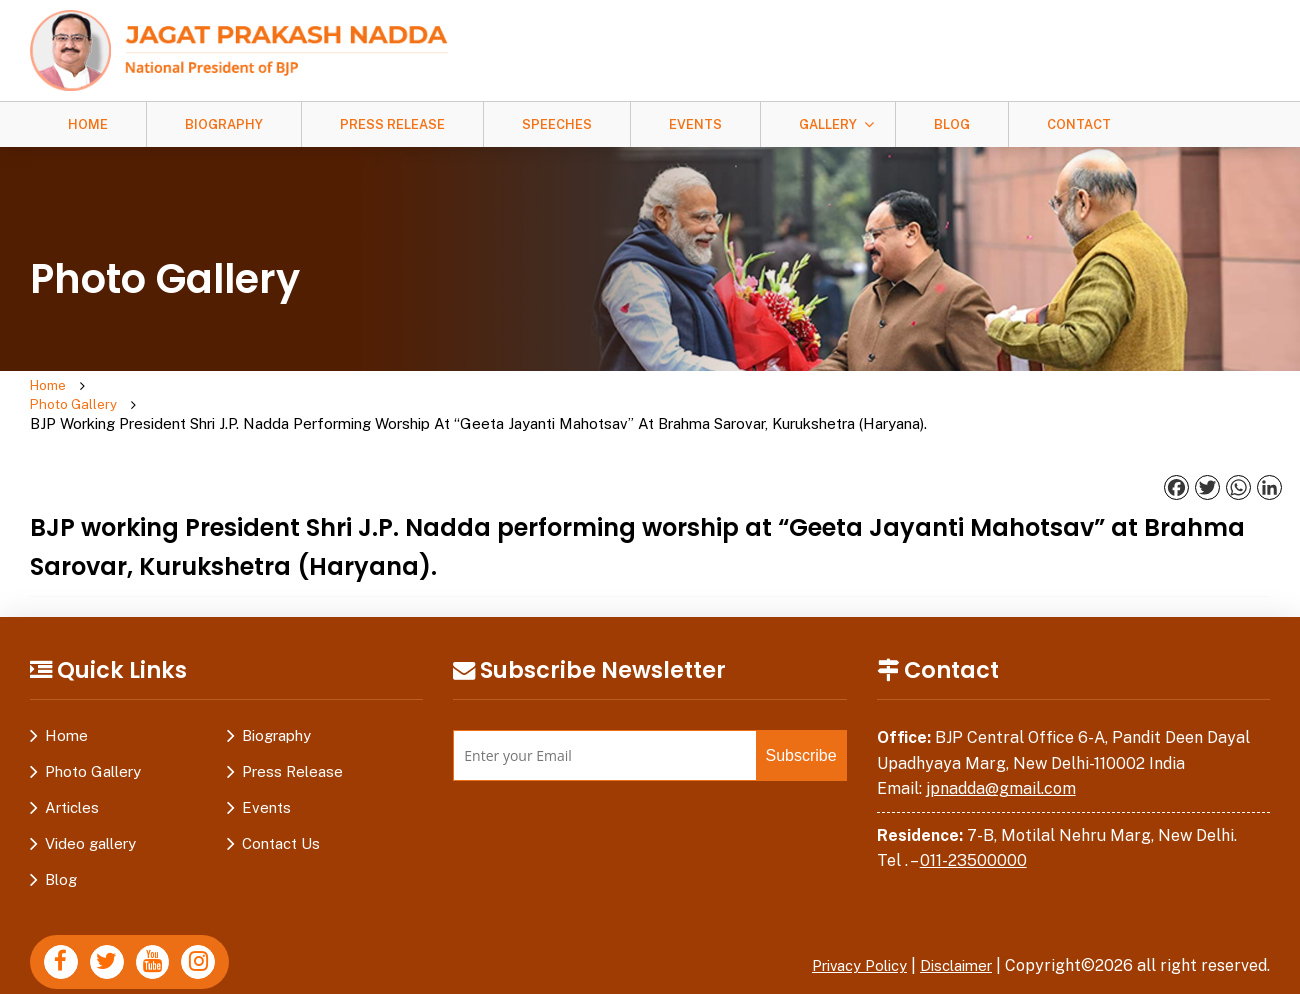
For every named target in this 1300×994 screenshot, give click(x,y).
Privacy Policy (845, 928)
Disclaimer (952, 928)
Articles (72, 770)
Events (695, 124)
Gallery (828, 124)
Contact (1079, 124)
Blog (952, 124)
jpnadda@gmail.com (1001, 751)
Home (88, 124)
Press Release (392, 124)
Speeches (557, 124)
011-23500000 (973, 823)
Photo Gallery (151, 386)
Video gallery (90, 806)
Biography (224, 124)
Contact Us (281, 806)
